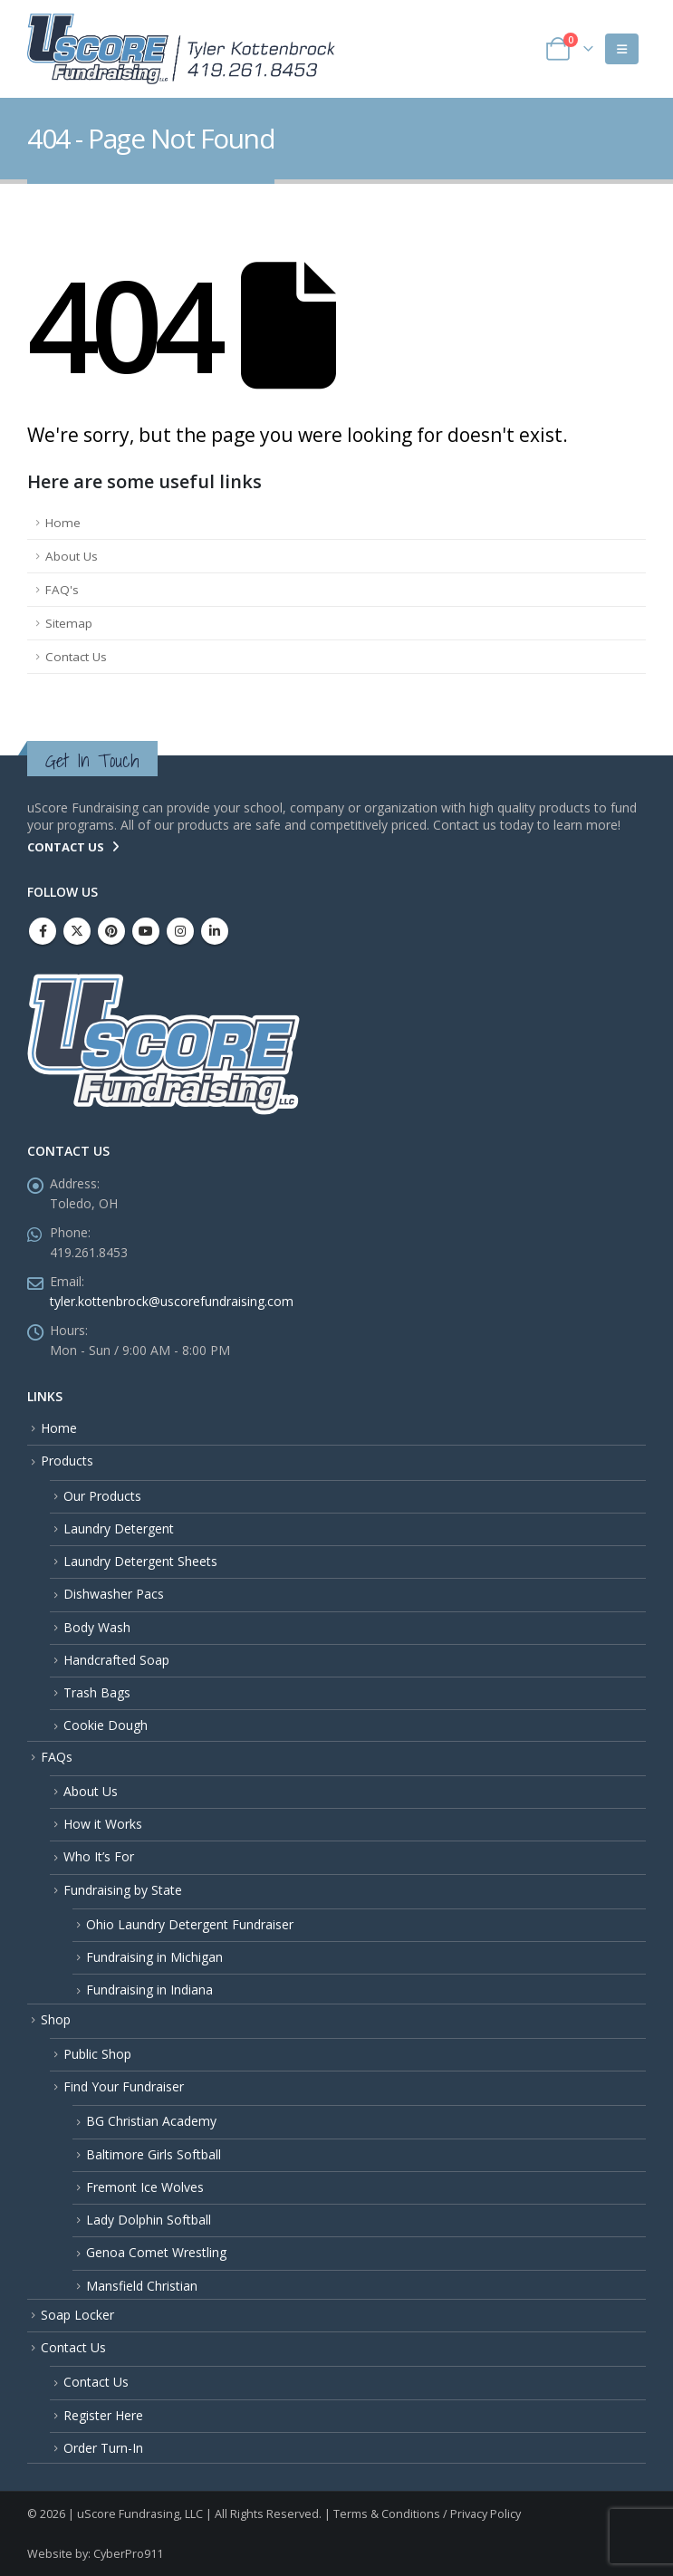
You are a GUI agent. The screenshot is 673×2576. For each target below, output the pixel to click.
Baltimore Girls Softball (153, 2154)
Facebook (42, 931)
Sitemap (68, 623)
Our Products (102, 1495)
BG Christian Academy (151, 2120)
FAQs (56, 1756)
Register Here (103, 2415)
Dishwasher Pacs (113, 1593)
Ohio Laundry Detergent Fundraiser (189, 1924)
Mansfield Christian (141, 2285)
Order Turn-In (103, 2447)
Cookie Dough (105, 1725)
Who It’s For (98, 1856)
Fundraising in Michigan (154, 1957)
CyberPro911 (128, 2554)
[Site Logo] (181, 49)
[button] (622, 49)
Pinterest (111, 931)
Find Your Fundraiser (123, 2086)
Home (63, 522)
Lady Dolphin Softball (148, 2219)
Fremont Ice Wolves (145, 2187)
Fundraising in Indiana (149, 1989)
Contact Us (76, 657)
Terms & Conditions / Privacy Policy (427, 2514)
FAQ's (62, 590)
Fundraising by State (122, 1889)
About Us (71, 556)
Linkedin (214, 931)
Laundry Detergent (118, 1528)
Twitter (77, 931)
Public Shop (97, 2053)
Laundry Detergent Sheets (140, 1561)
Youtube (145, 931)
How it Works (102, 1823)
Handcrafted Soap (116, 1659)
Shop (56, 2019)
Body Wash (96, 1627)
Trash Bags (96, 1692)
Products (67, 1460)
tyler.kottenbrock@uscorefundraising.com (171, 1301)
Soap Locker (77, 2314)
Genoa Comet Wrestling (156, 2252)
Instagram (180, 931)
